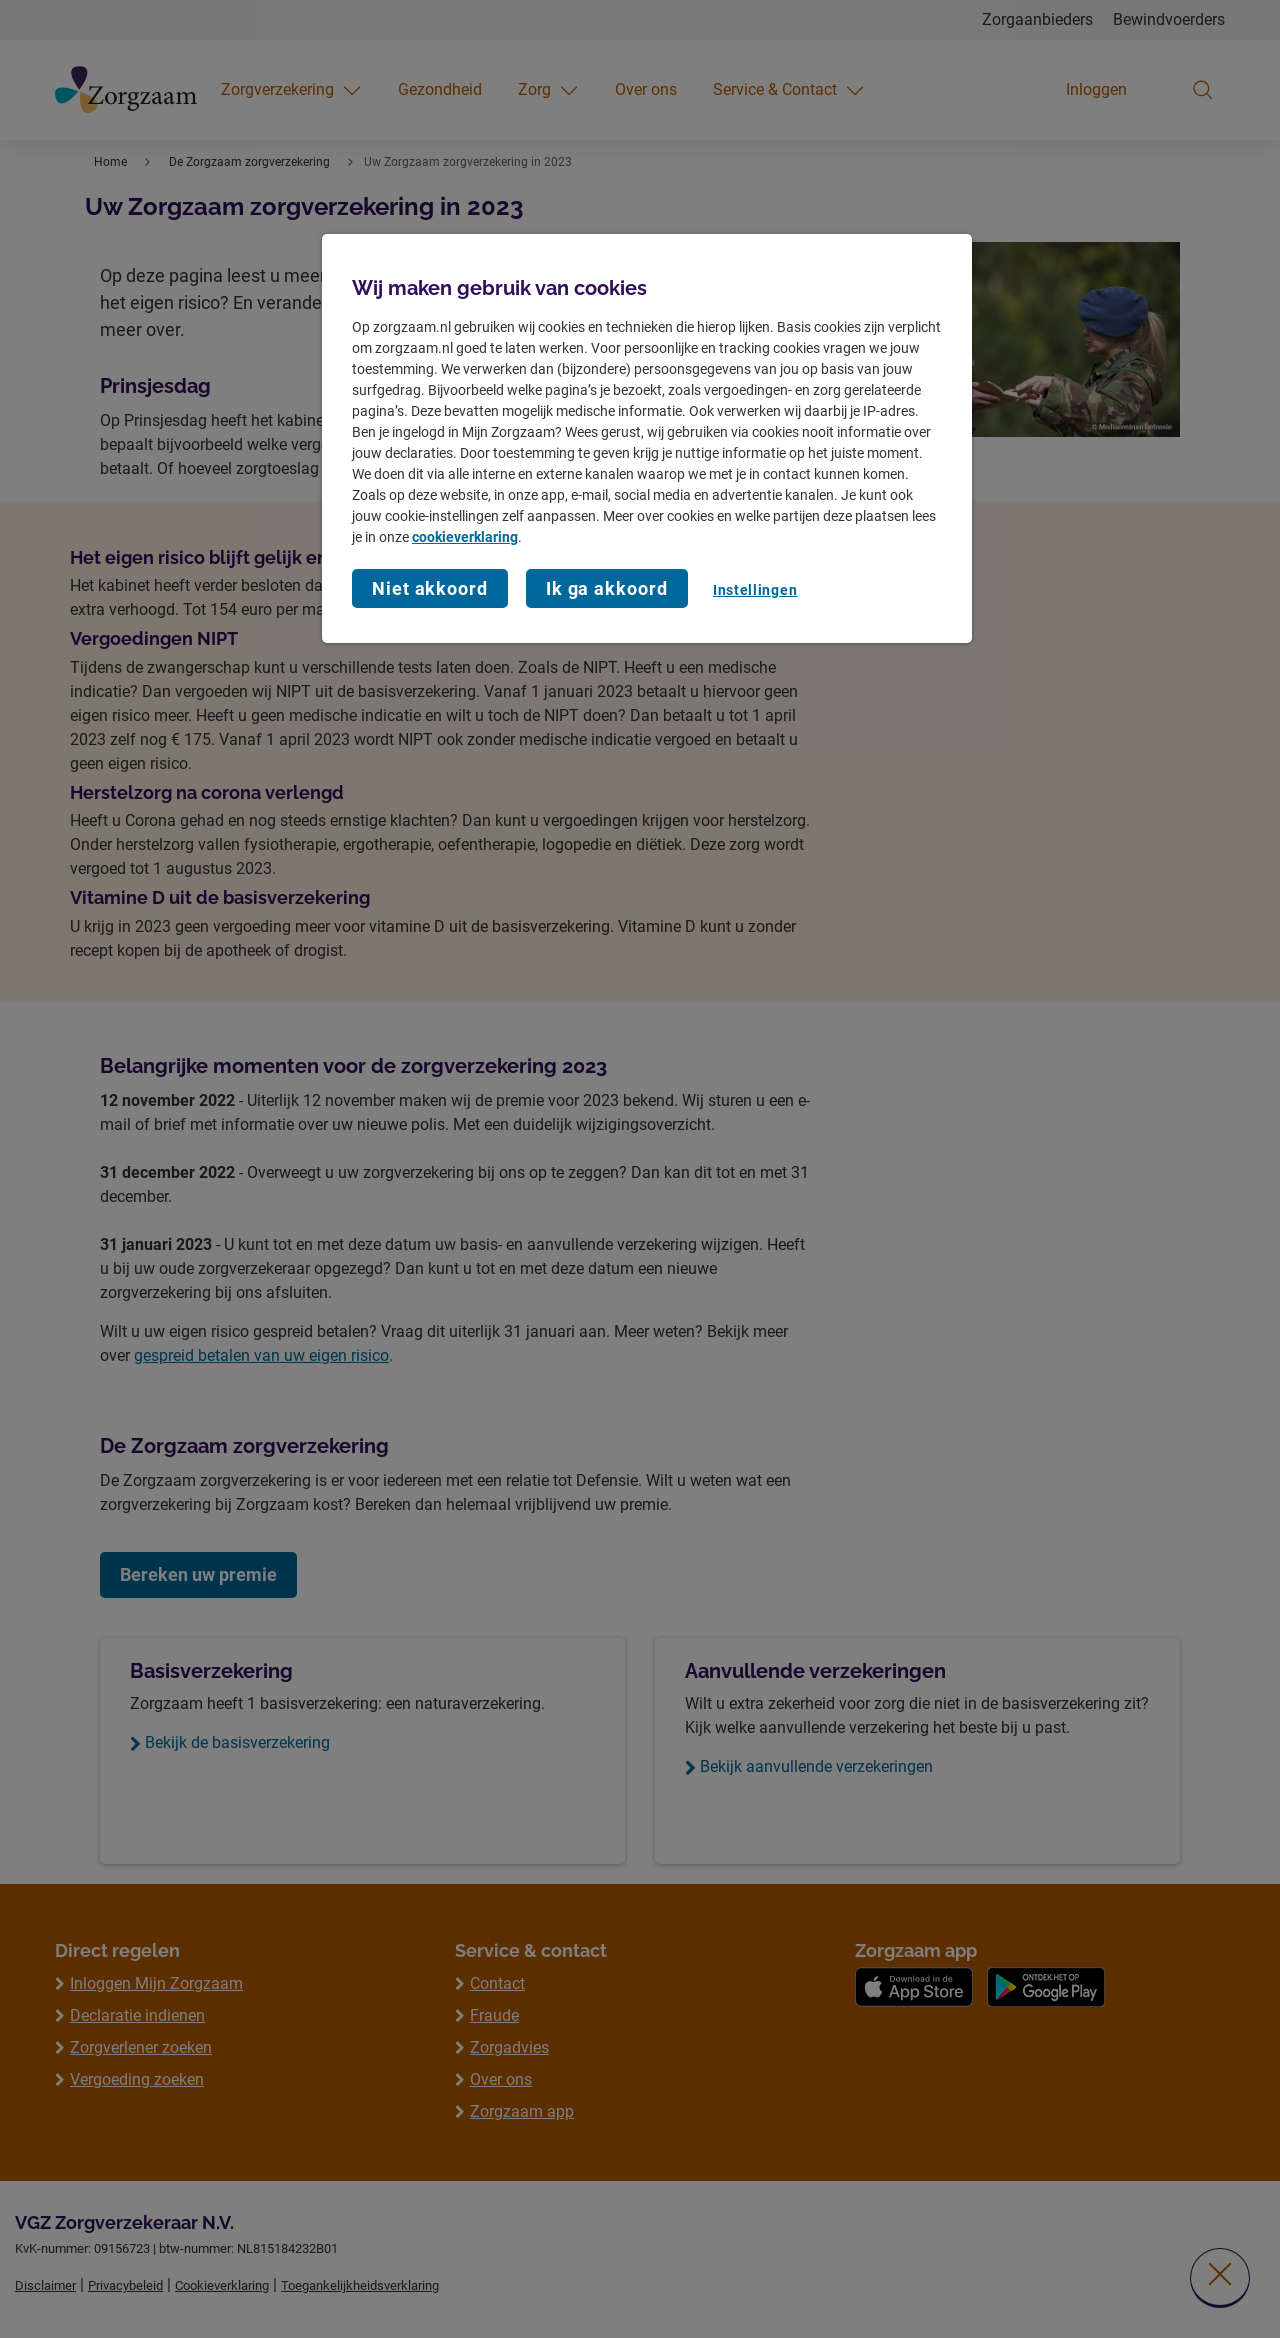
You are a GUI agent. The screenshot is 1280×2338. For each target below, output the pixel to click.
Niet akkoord (430, 588)
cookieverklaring (465, 537)
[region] (647, 439)
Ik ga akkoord (607, 588)
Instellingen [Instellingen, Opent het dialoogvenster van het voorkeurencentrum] (755, 590)
